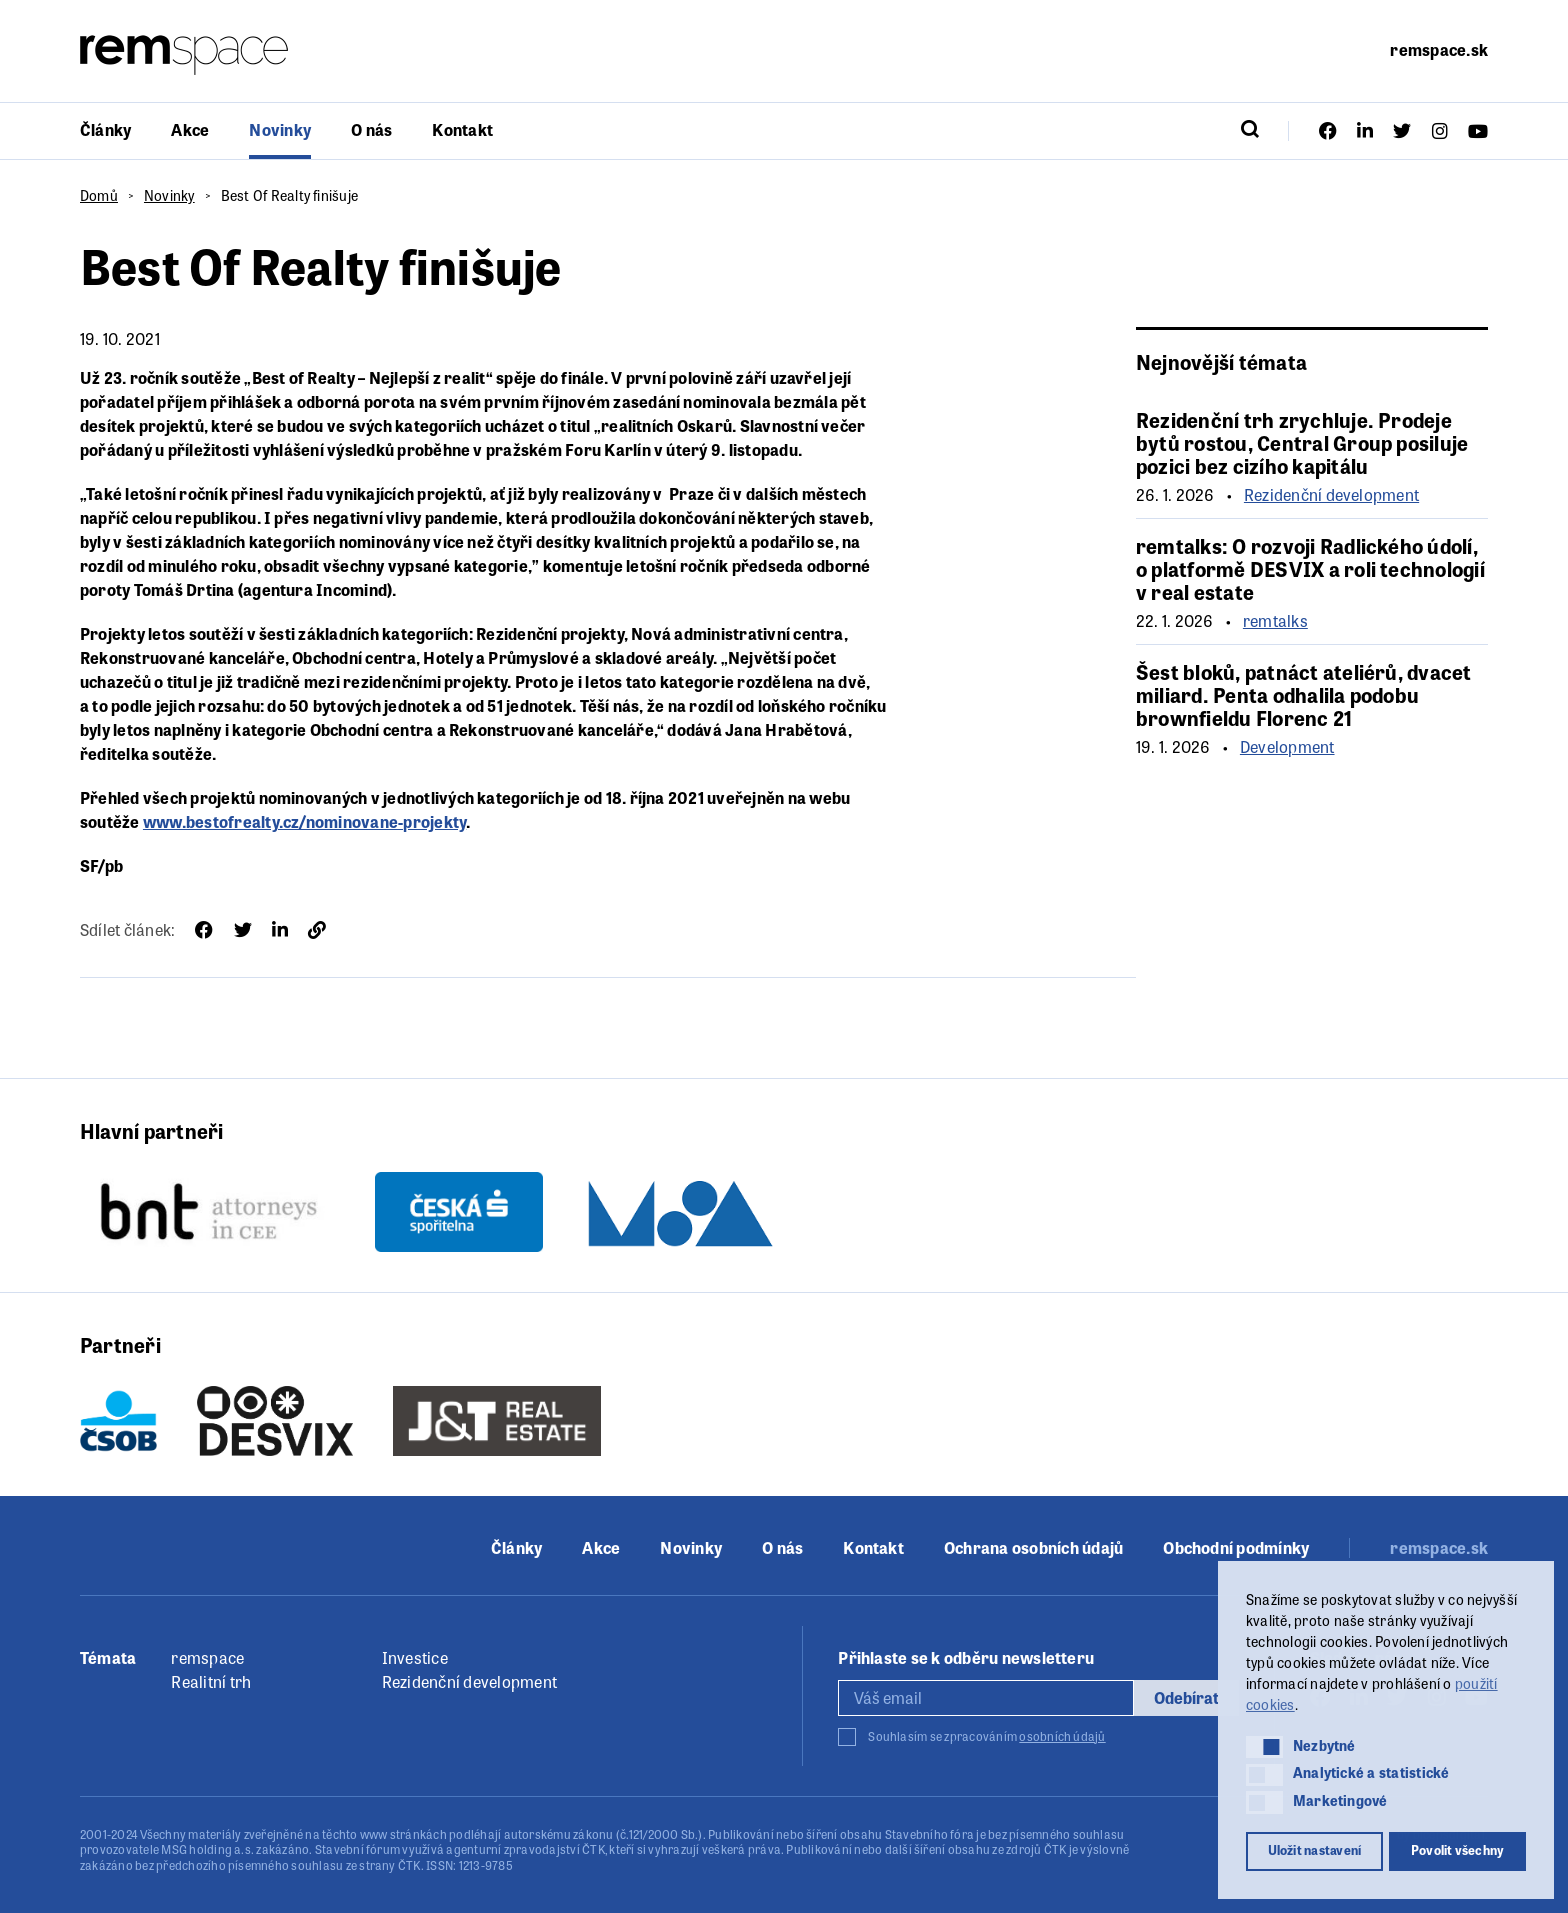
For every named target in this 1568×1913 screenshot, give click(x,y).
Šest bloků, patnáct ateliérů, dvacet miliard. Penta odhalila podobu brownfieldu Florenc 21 (1304, 694)
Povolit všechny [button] (1458, 1850)
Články (105, 129)
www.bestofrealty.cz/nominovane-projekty (304, 821)
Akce (190, 129)
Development (1287, 747)
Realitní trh (211, 1681)
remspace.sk (1439, 49)
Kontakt (462, 129)
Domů (99, 195)
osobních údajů (1062, 1736)
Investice (415, 1657)
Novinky (280, 129)
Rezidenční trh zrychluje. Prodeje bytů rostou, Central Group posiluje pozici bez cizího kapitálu (1302, 442)
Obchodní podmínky (1236, 1548)
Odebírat (1186, 1697)
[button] (1264, 1747)
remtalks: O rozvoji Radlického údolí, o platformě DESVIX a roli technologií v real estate (1310, 568)
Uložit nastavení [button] (1315, 1850)
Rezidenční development (1331, 495)
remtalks (1275, 621)
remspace (207, 1657)
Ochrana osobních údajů (1033, 1548)
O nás (371, 129)
